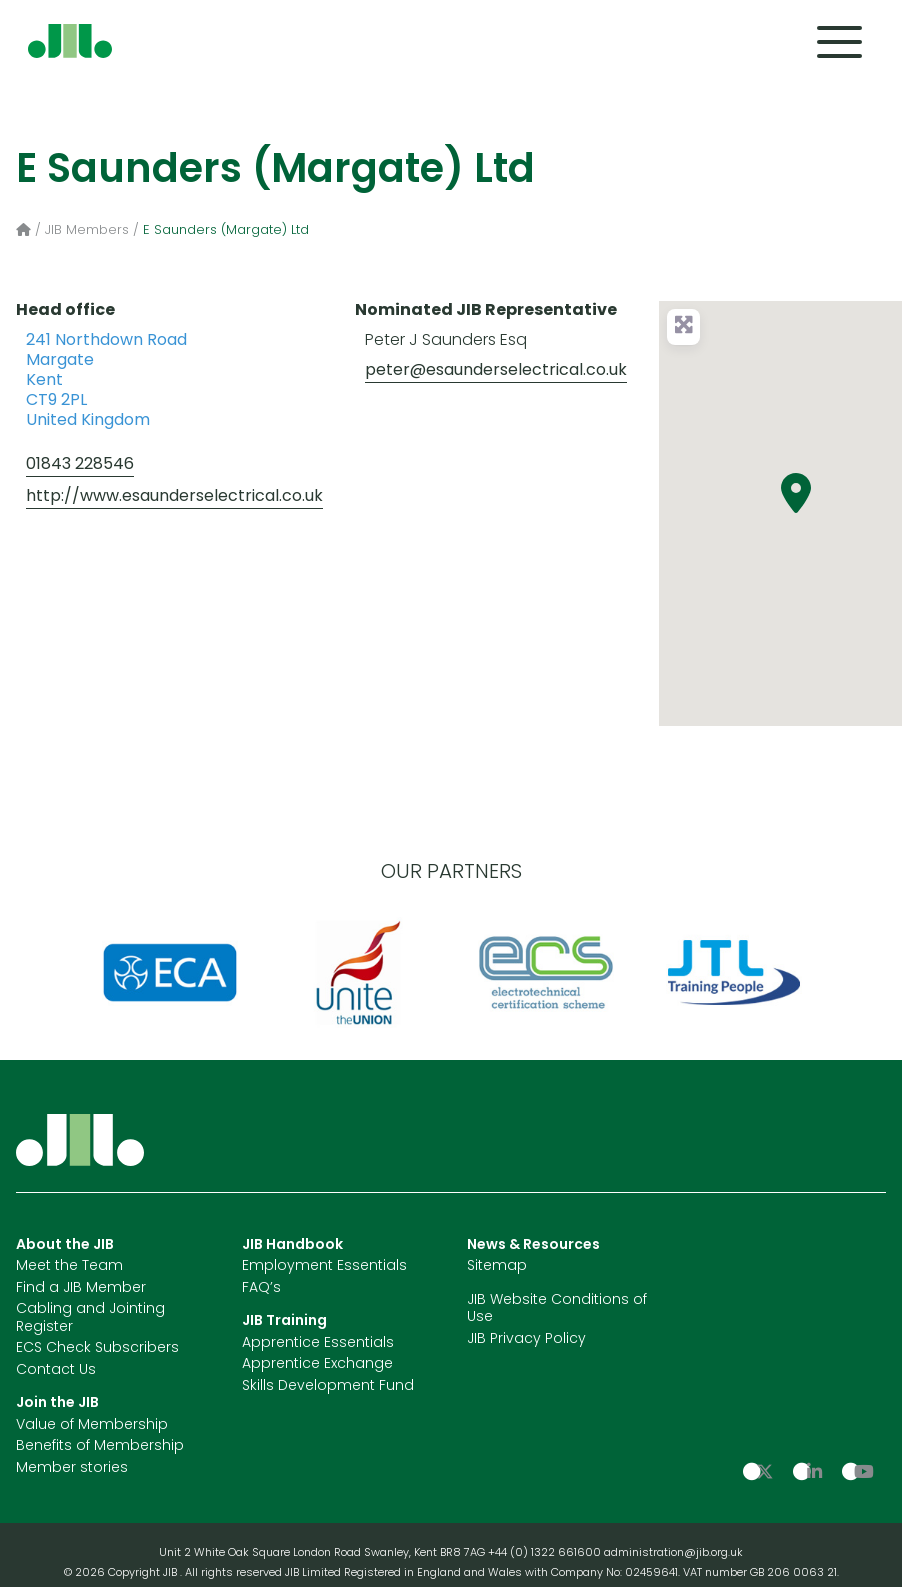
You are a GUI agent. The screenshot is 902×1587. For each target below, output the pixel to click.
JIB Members (87, 230)
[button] (796, 493)
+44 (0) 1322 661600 (546, 1553)
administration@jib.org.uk (673, 1553)
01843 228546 (80, 465)
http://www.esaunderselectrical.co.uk (174, 497)
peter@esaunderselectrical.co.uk (496, 371)
